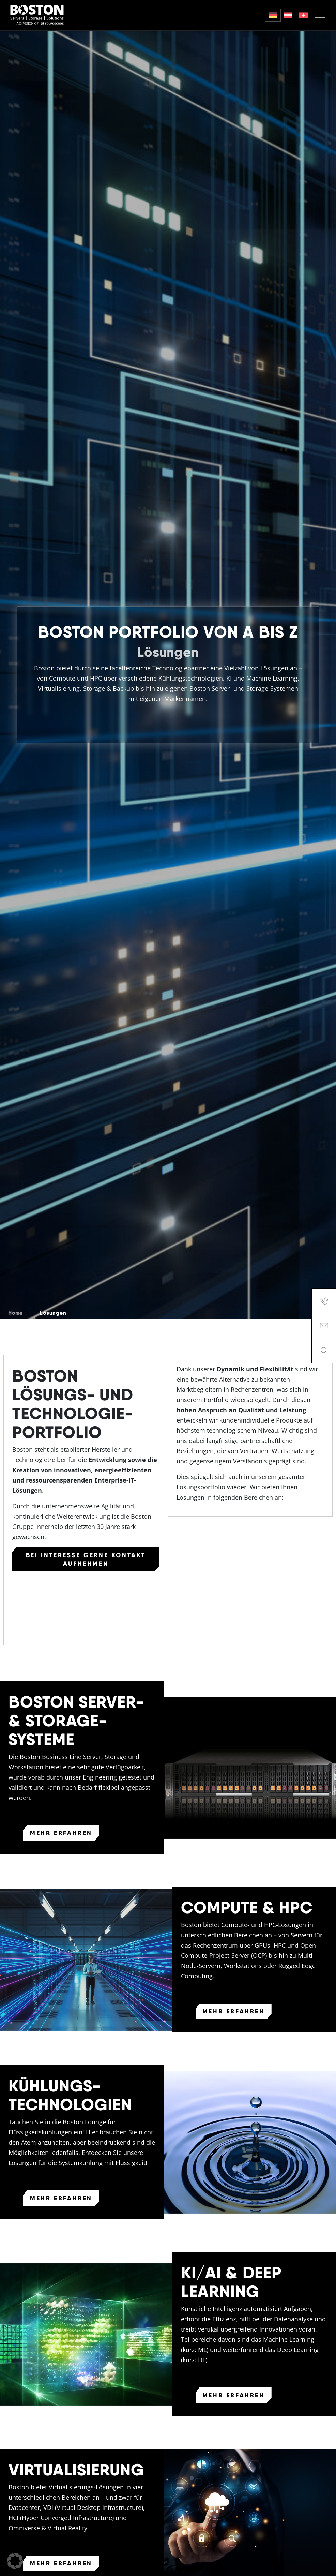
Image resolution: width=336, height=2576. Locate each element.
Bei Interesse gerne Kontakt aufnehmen (86, 1559)
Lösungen (53, 1312)
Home (15, 1312)
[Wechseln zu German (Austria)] (288, 15)
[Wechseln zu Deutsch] (272, 15)
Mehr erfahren (61, 1833)
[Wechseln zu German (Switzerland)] (303, 15)
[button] (15, 2561)
